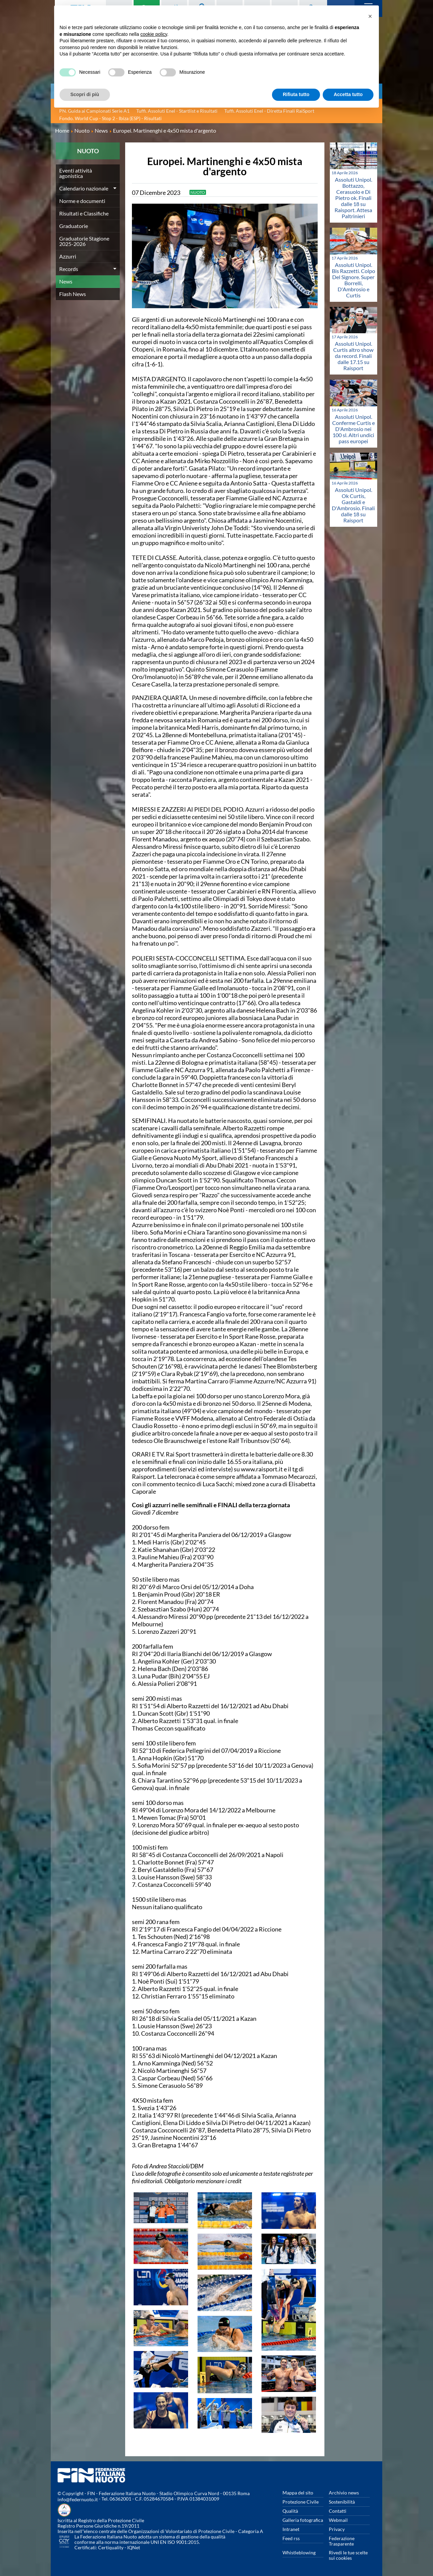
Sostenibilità (342, 2502)
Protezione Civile (300, 2502)
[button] (370, 16)
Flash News (72, 294)
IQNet (133, 2547)
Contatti (337, 2511)
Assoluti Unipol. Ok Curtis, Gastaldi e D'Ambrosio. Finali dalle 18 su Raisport (353, 505)
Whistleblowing (299, 2552)
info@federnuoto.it (78, 2499)
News (65, 281)
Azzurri (67, 256)
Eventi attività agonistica (75, 173)
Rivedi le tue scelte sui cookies (348, 2555)
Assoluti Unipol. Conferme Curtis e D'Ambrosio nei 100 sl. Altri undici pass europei (353, 428)
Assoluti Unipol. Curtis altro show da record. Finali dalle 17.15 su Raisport (353, 355)
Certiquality (110, 2547)
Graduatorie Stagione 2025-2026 (84, 241)
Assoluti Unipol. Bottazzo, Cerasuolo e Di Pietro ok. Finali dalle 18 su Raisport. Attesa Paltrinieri (353, 197)
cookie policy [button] (153, 34)
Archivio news (344, 2492)
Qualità (290, 2511)
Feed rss (291, 2538)
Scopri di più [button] (84, 94)
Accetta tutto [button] (348, 94)
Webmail (338, 2520)
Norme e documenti (82, 201)
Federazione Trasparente (342, 2541)
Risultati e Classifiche (84, 213)
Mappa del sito (297, 2492)
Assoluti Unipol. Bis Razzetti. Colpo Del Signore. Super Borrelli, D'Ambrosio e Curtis (353, 280)
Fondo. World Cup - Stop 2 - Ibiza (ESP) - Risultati (110, 118)
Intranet (290, 2529)
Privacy (337, 2529)
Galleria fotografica (302, 2520)
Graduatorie (73, 226)
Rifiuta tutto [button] (296, 94)
